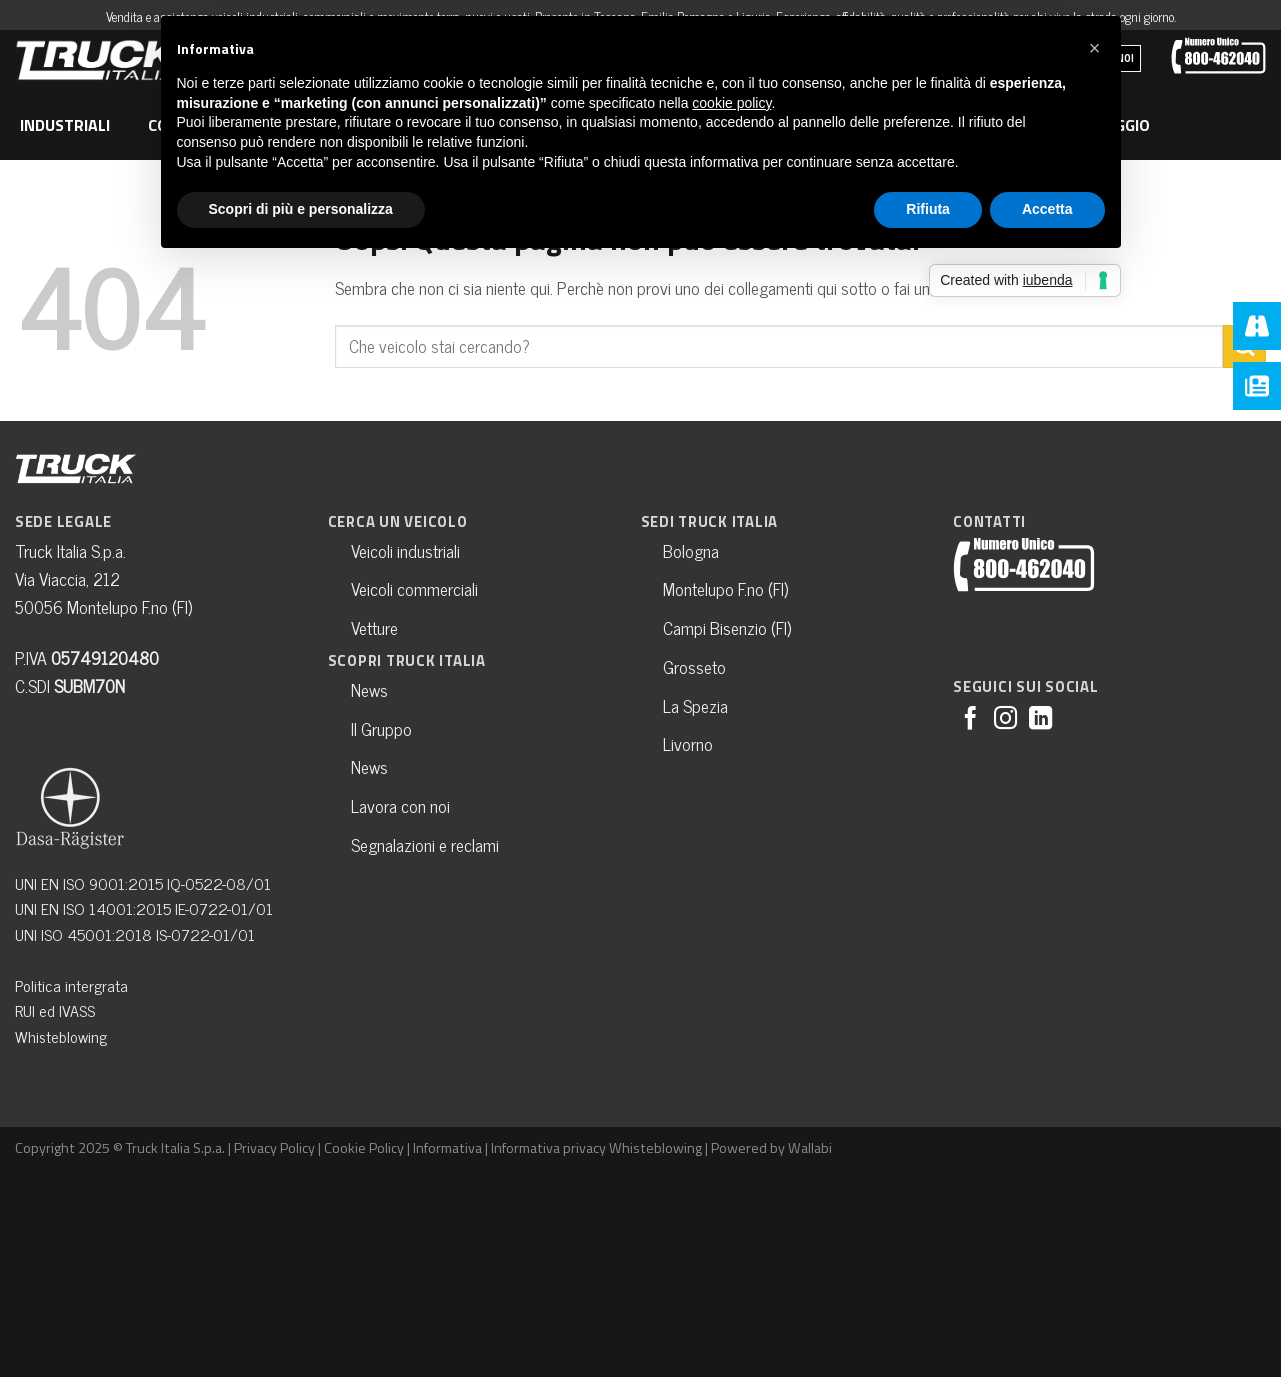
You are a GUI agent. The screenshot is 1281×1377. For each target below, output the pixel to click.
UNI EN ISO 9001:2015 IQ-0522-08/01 (143, 883)
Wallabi (810, 1148)
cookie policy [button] (731, 103)
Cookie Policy (364, 1148)
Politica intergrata (71, 985)
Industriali (68, 125)
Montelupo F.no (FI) (725, 588)
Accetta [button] (1047, 209)
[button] (1095, 48)
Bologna (691, 550)
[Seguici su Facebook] (970, 720)
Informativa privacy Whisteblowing (596, 1148)
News (369, 689)
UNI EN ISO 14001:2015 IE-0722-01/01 (144, 908)
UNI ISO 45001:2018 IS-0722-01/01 (135, 934)
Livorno (688, 743)
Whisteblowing (61, 1036)
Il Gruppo (381, 728)
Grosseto (694, 666)
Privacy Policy (274, 1148)
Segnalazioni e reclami (425, 844)
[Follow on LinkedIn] (1040, 720)
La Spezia (695, 705)
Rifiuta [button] (928, 209)
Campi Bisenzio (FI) (727, 627)
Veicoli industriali (405, 550)
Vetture (374, 627)
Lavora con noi (400, 805)
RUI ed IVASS (55, 1010)
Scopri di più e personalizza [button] (301, 209)
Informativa (447, 1148)
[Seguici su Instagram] (1005, 720)
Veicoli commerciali (414, 588)
